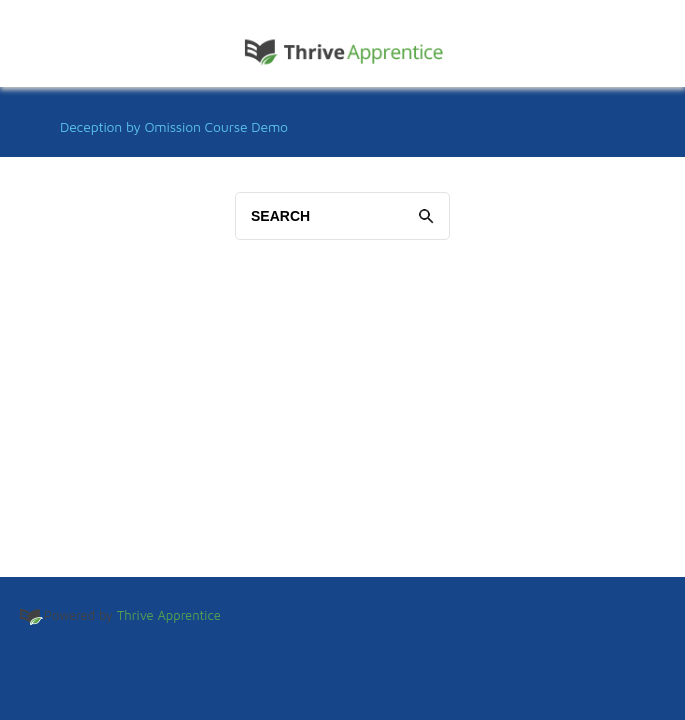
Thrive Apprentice (169, 615)
